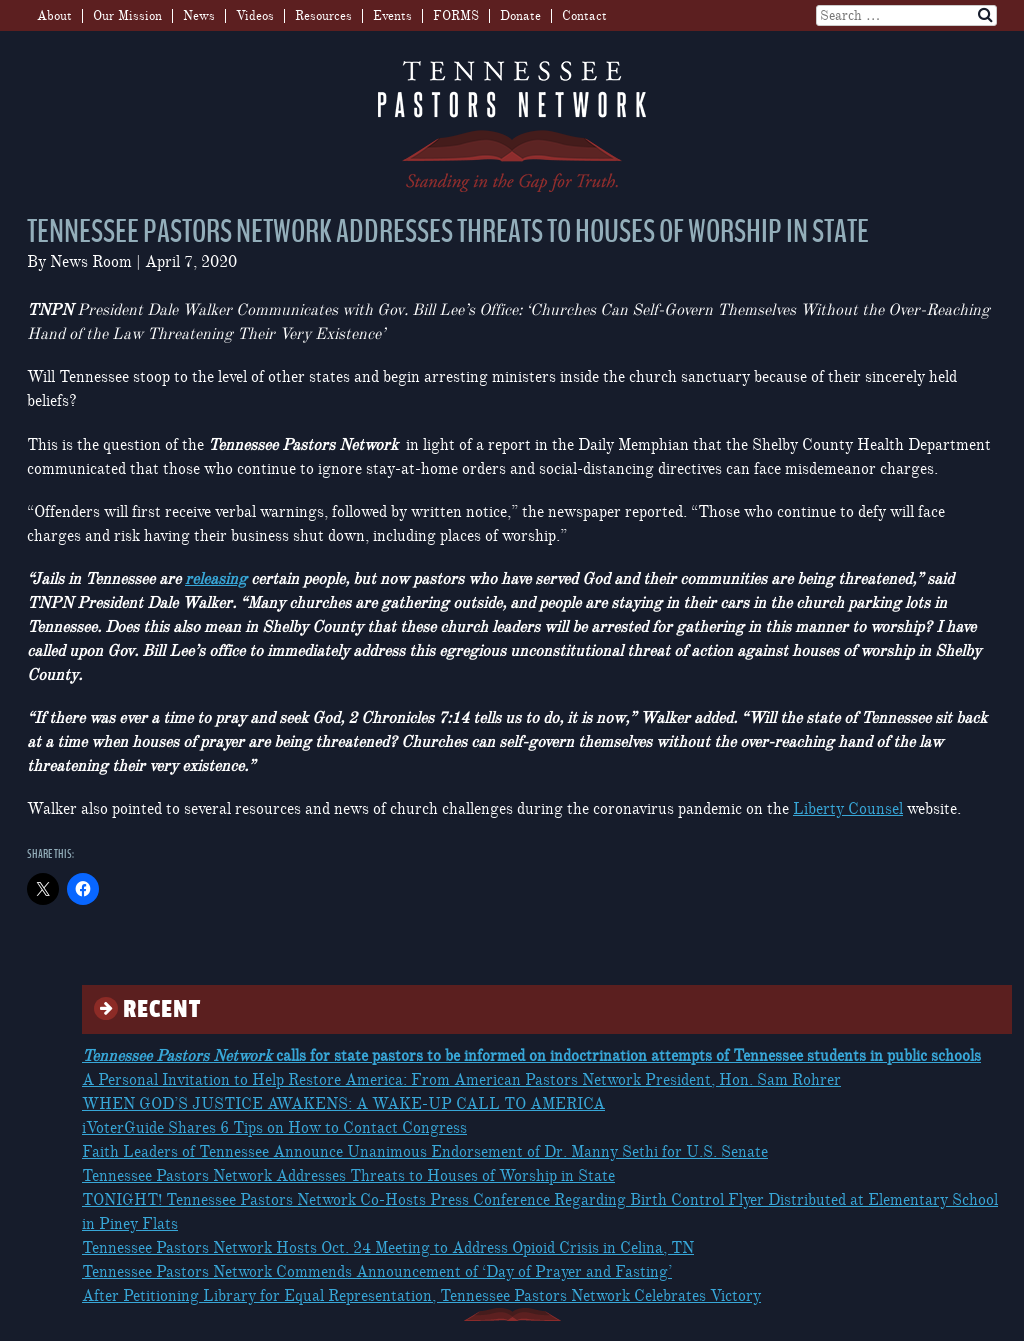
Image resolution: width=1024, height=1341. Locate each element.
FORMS (456, 16)
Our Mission (127, 16)
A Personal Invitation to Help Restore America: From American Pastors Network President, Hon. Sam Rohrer (461, 1080)
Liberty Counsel (848, 809)
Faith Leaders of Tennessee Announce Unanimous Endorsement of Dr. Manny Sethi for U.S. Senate (425, 1152)
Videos (255, 16)
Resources (323, 16)
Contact (584, 16)
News (199, 16)
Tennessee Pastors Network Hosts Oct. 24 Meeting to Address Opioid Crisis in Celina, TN (388, 1248)
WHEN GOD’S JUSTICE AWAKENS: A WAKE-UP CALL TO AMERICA (343, 1104)
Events (392, 16)
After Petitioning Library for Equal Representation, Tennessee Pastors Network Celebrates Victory (421, 1296)
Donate (520, 16)
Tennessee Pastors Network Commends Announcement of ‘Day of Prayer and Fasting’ (377, 1272)
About (54, 16)
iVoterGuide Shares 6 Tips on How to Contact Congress (274, 1128)
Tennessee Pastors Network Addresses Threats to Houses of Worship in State (348, 1176)
